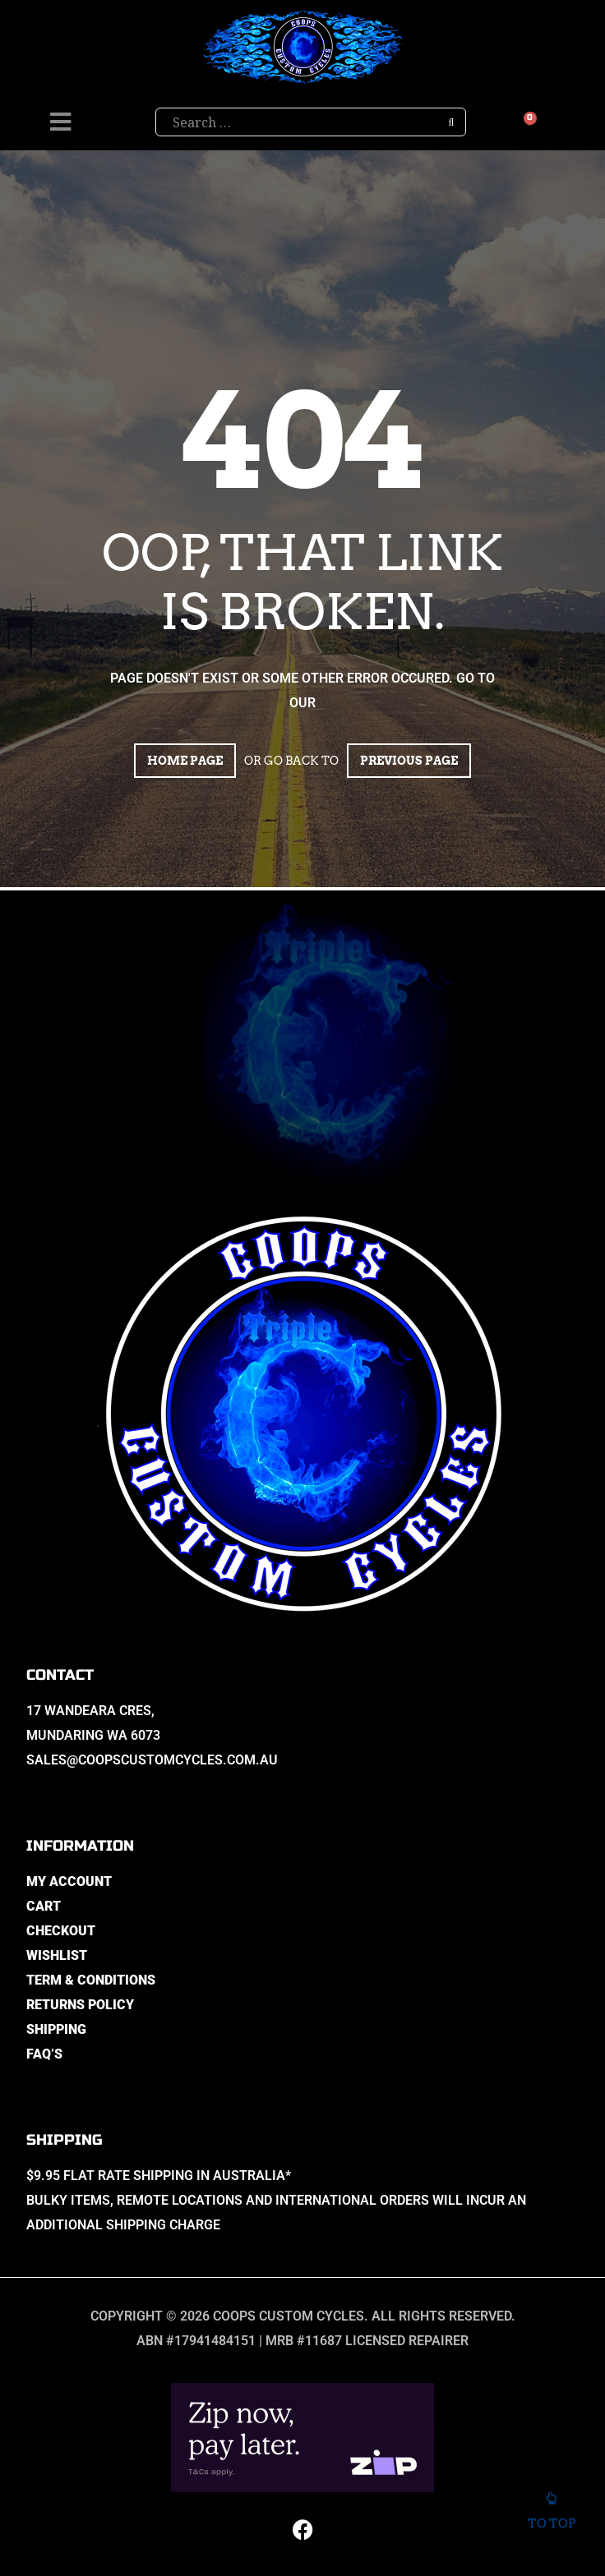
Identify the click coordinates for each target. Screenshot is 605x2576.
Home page (185, 760)
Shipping (56, 2029)
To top (551, 2514)
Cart (43, 1906)
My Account (69, 1881)
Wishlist (56, 1955)
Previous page (409, 760)
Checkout (60, 1931)
